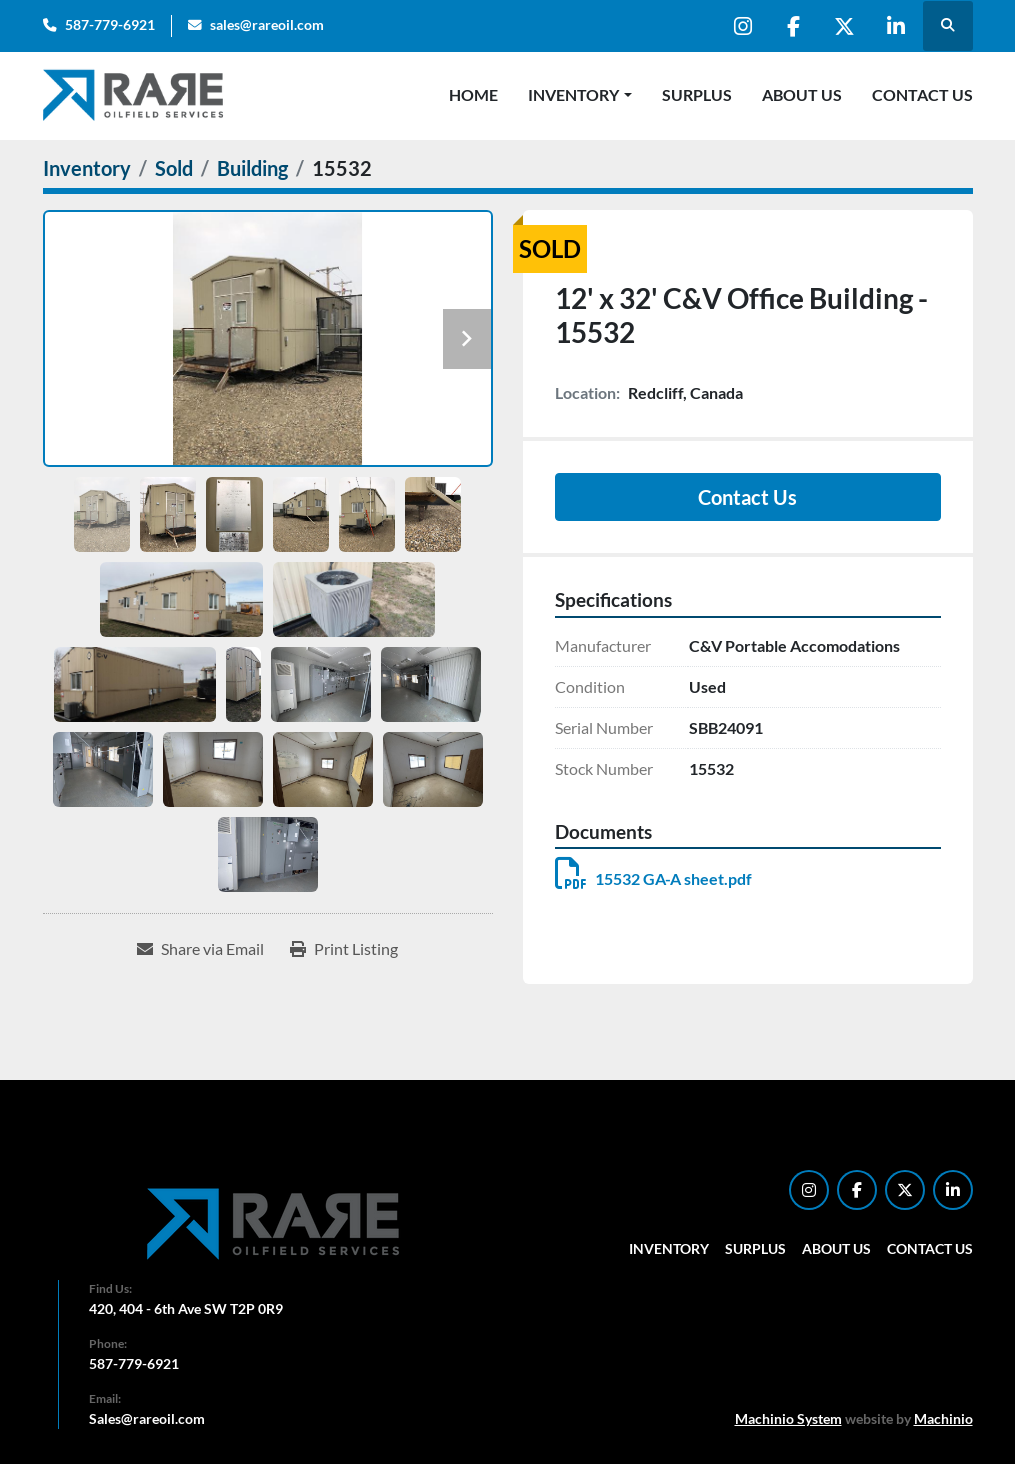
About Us (802, 94)
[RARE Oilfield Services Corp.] (275, 1223)
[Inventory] (87, 168)
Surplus (697, 94)
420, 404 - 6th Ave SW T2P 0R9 (186, 1308)
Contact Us (922, 94)
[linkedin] (896, 26)
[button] (579, 95)
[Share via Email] (200, 949)
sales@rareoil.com (267, 25)
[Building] (252, 168)
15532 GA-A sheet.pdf (653, 878)
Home (473, 94)
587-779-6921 (110, 25)
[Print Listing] (344, 949)
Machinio (943, 1418)
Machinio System (788, 1418)
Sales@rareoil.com (147, 1418)
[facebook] (794, 26)
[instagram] (743, 26)
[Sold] (174, 168)
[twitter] (845, 26)
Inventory (573, 94)
